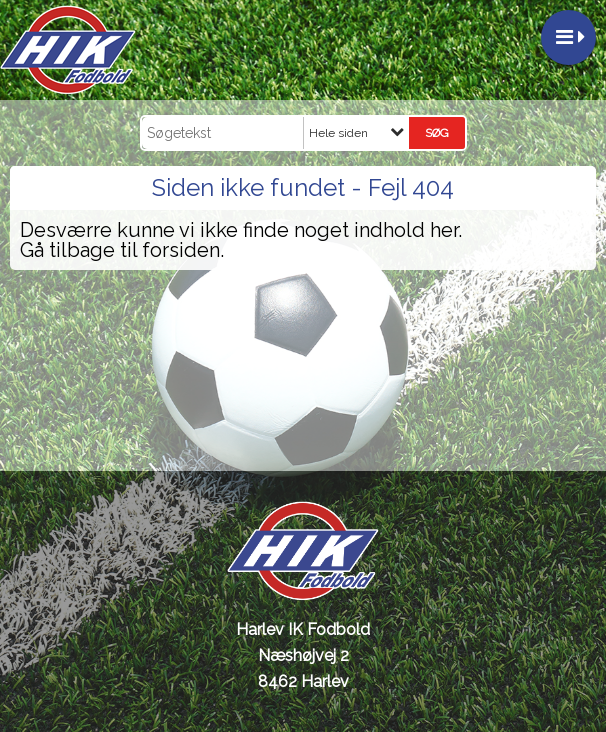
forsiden (181, 250)
